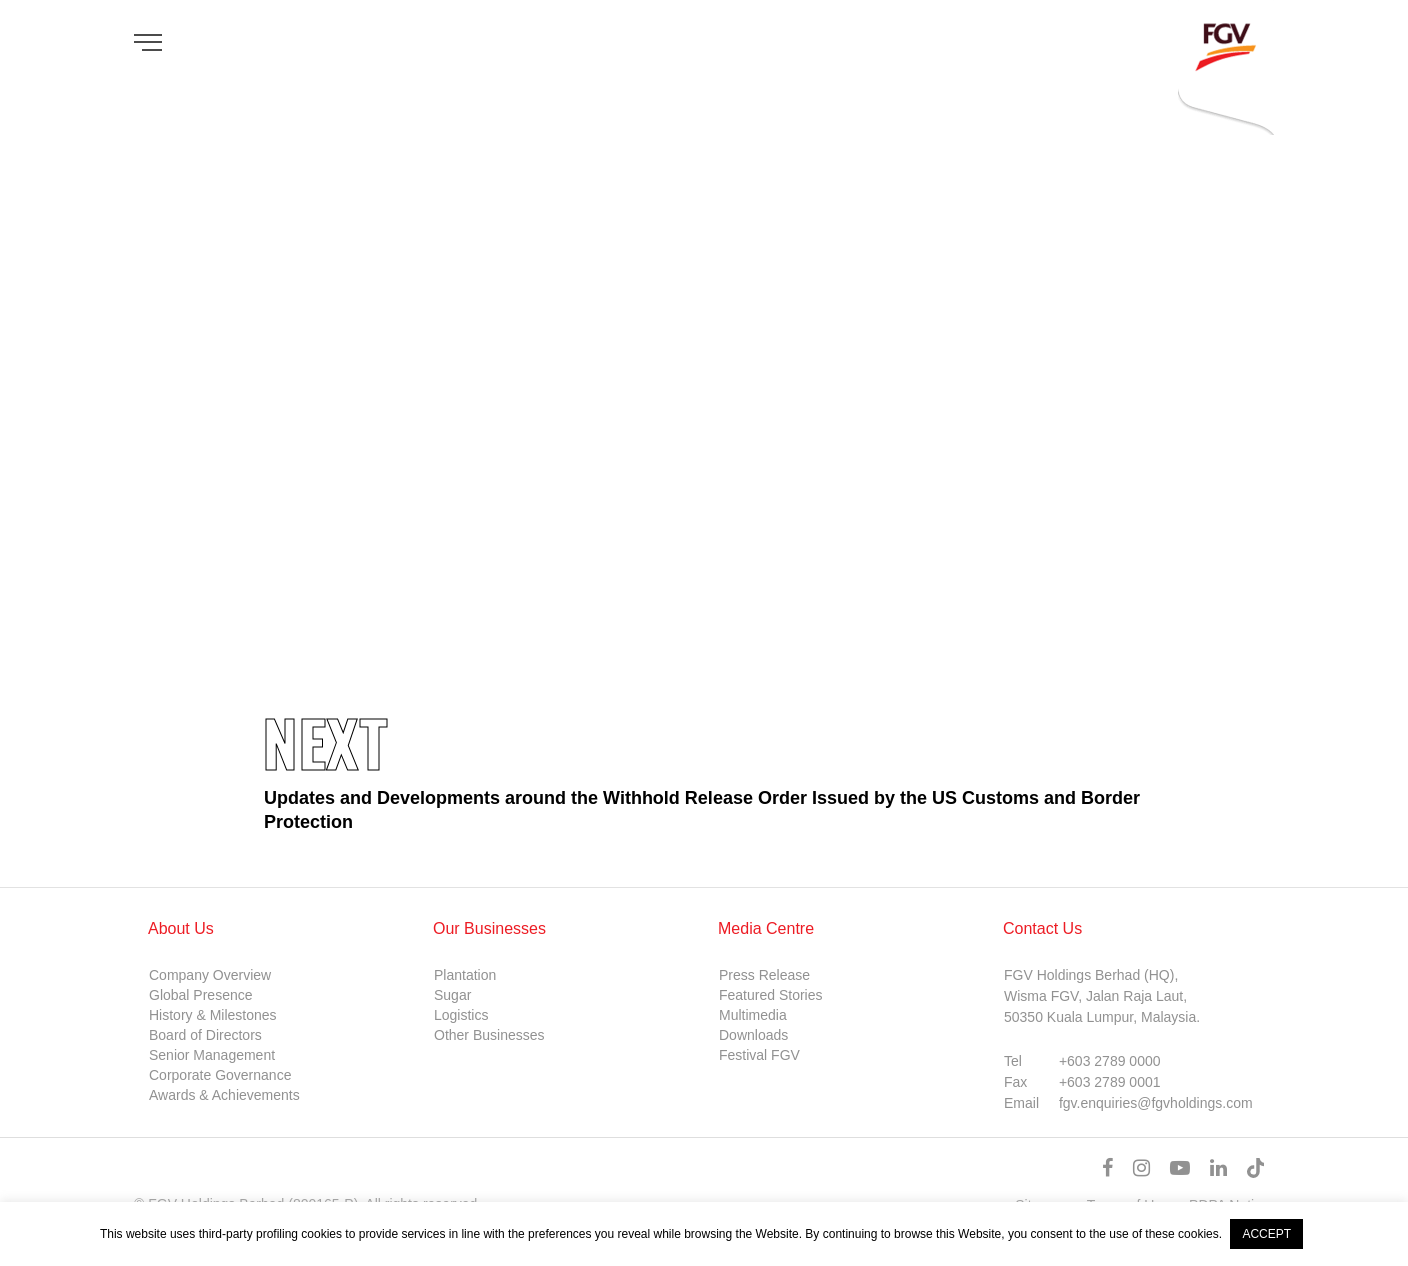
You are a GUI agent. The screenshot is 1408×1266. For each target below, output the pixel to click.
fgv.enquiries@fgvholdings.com (1156, 1103)
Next (325, 741)
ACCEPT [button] (1266, 1234)
